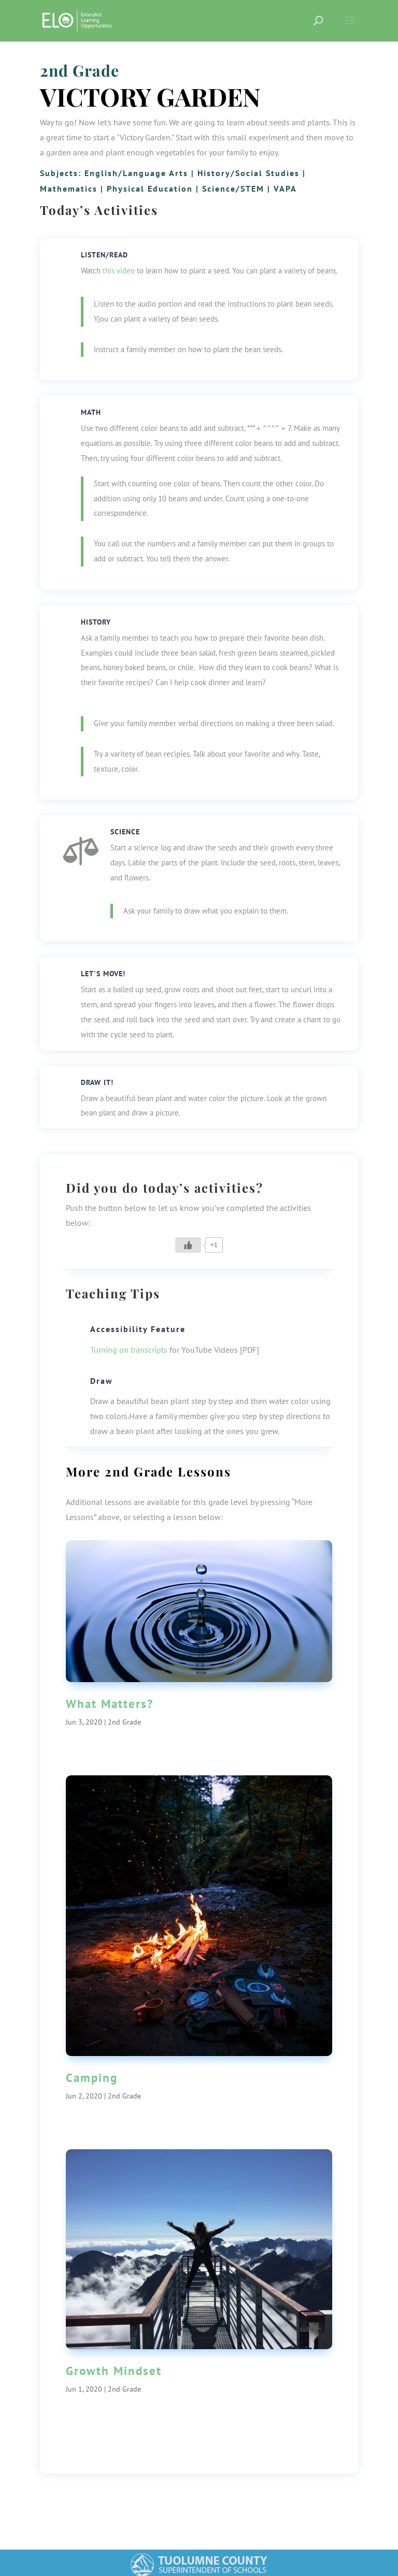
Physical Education (150, 188)
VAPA (285, 188)
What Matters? (109, 1703)
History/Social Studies (248, 173)
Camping (92, 2077)
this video (119, 271)
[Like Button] (188, 1245)
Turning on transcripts (128, 1349)
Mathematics (68, 188)
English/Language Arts (136, 173)
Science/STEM (233, 188)
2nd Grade (79, 70)
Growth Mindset (114, 2370)
